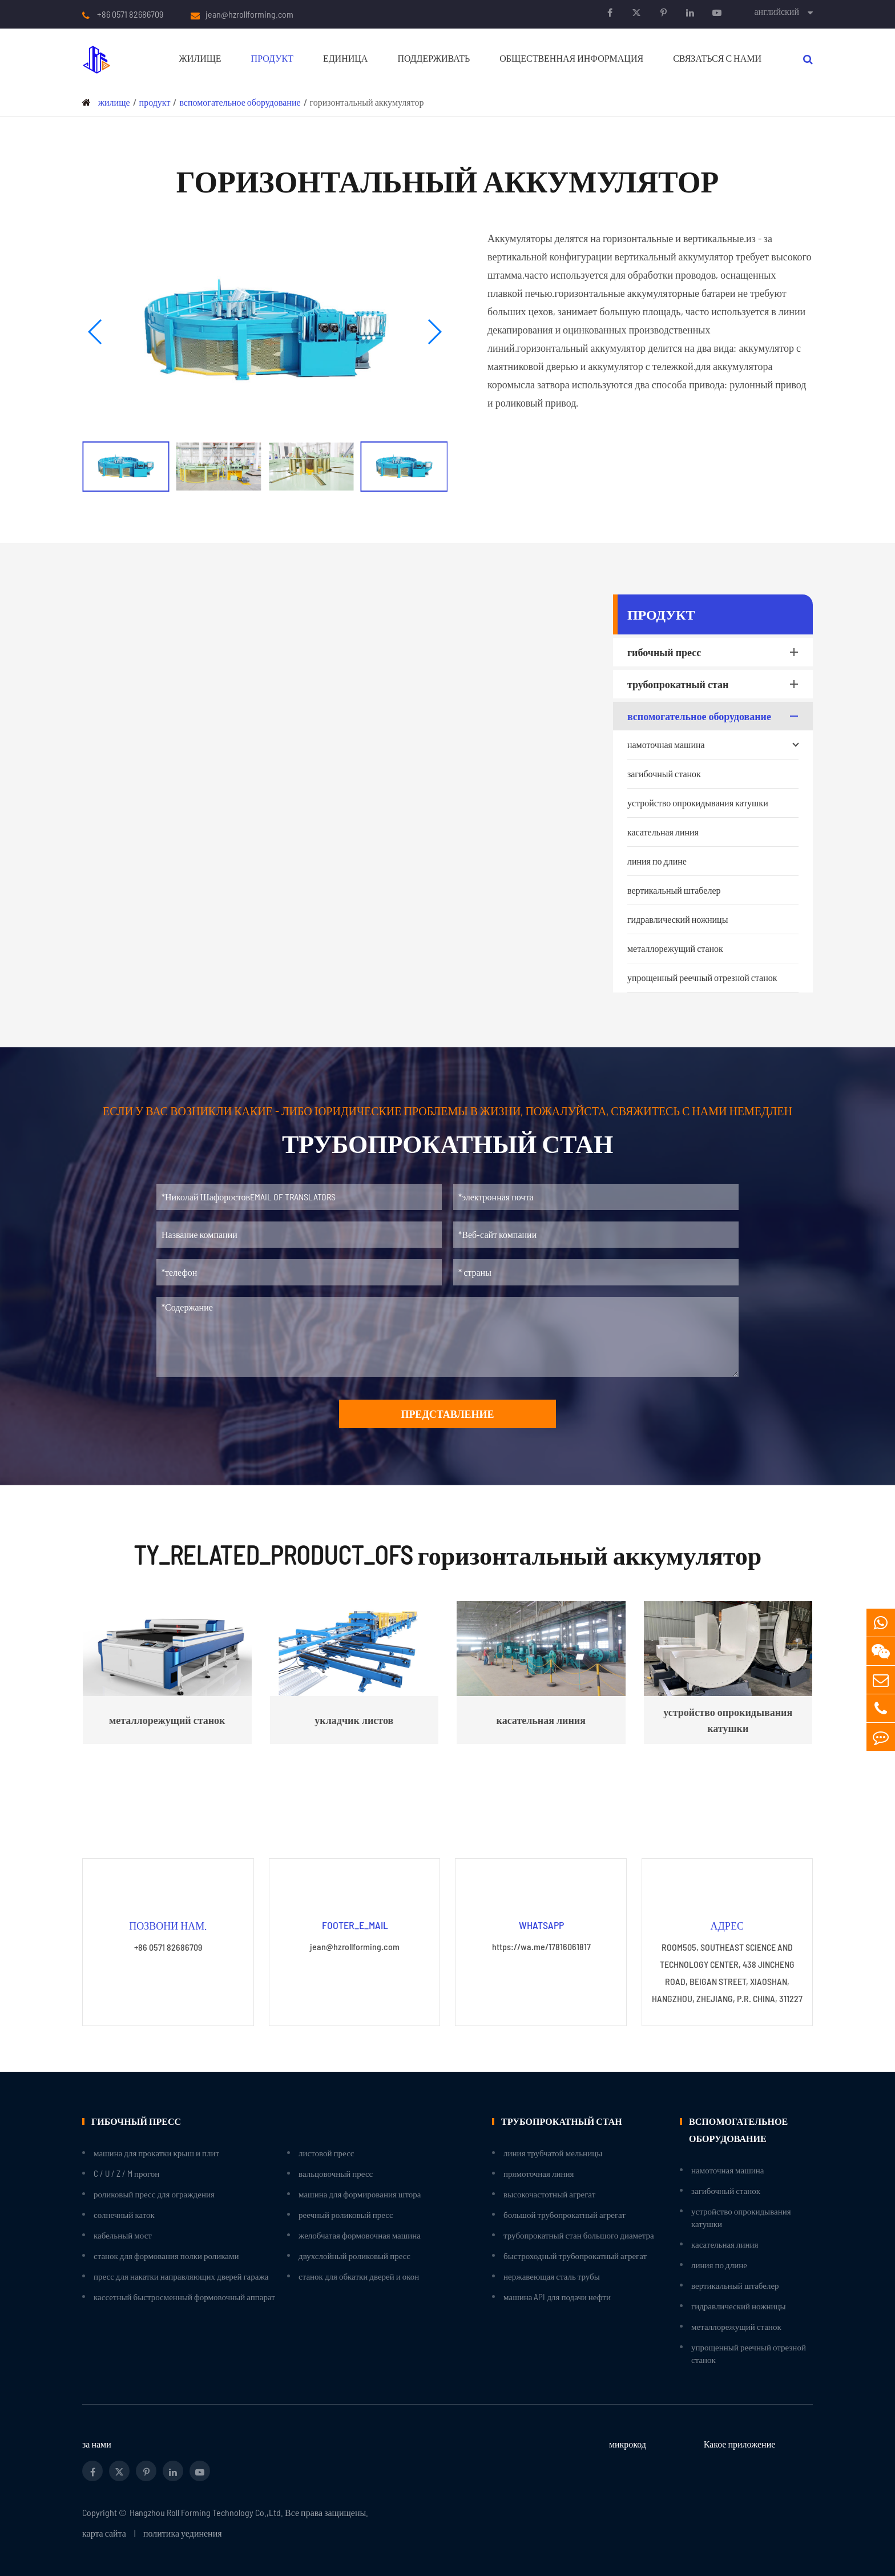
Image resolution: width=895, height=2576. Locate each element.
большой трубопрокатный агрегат (564, 2214)
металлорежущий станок (675, 948)
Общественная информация (571, 58)
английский (776, 11)
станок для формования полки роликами (166, 2256)
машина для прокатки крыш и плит (156, 2153)
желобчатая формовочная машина (360, 2235)
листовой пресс (326, 2153)
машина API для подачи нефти (557, 2297)
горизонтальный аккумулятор (367, 102)
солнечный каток (124, 2214)
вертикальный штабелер (674, 890)
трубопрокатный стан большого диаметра (578, 2235)
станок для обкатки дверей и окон (359, 2276)
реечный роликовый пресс (346, 2214)
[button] (95, 331)
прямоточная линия (538, 2173)
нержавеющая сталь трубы (551, 2276)
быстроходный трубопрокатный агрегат (575, 2256)
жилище (200, 58)
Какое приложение (740, 2443)
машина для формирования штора (360, 2194)
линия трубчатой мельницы (552, 2153)
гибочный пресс (715, 652)
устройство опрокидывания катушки (697, 802)
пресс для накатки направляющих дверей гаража (181, 2276)
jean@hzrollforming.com (249, 14)
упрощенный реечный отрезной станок (702, 977)
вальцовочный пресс (336, 2173)
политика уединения (182, 2532)
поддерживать (433, 58)
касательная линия (663, 831)
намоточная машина (713, 744)
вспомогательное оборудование (239, 102)
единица (345, 58)
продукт (272, 58)
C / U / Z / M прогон (126, 2173)
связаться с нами (717, 58)
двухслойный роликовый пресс (354, 2256)
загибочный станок (664, 773)
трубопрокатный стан (715, 684)
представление (447, 1414)
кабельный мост (123, 2235)
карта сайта (104, 2532)
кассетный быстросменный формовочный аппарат (184, 2297)
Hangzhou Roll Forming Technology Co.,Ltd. (206, 2512)
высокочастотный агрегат (549, 2194)
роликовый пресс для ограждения (154, 2194)
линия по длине (657, 860)
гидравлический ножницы (677, 919)
